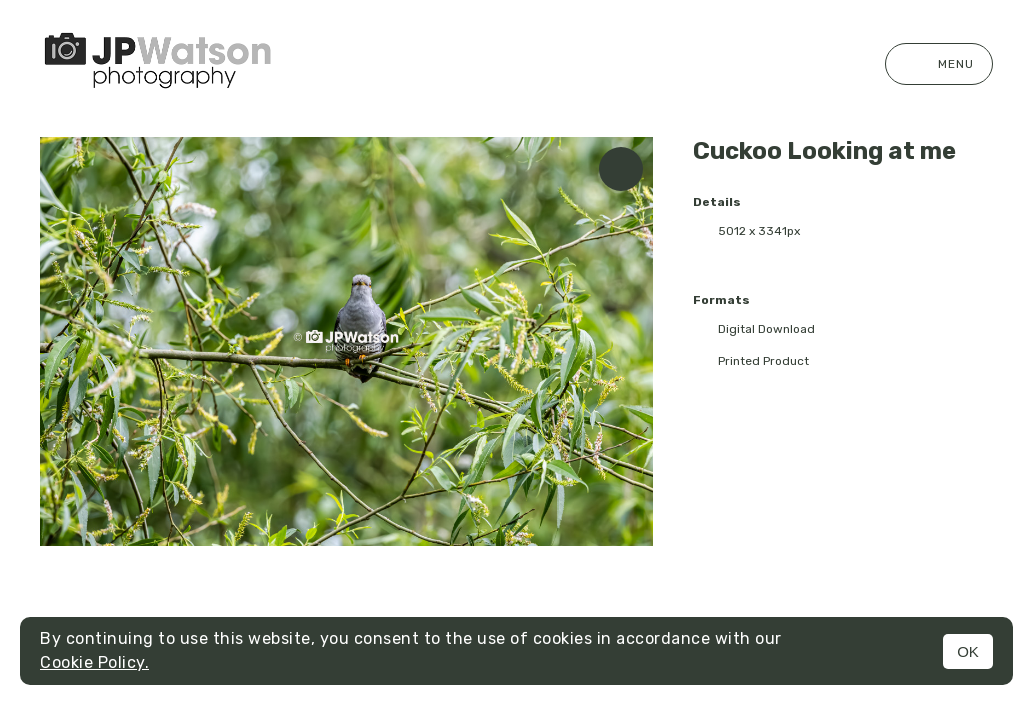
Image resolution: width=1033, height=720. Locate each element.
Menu (939, 64)
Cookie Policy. (94, 662)
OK (968, 651)
